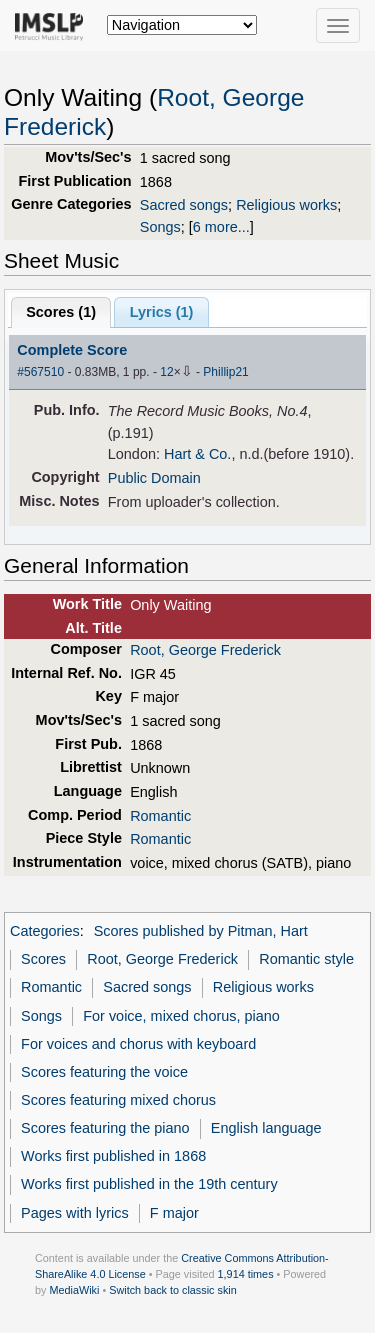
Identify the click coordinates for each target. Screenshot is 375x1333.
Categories (45, 931)
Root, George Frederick (205, 650)
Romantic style (306, 959)
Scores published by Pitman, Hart (201, 931)
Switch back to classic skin (173, 1290)
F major (174, 1213)
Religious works (286, 205)
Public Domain (154, 478)
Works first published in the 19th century (149, 1184)
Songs (160, 227)
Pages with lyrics (75, 1213)
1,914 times (246, 1274)
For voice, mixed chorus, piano (181, 1016)
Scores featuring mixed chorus (118, 1100)
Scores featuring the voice (104, 1072)
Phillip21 (225, 372)
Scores (43, 959)
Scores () (61, 312)
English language (266, 1128)
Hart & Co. (197, 454)
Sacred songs (184, 205)
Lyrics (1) (162, 312)
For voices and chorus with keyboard (138, 1044)
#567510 (40, 372)
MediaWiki (74, 1290)
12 (166, 372)
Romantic (160, 816)
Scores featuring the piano (105, 1128)
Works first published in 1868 (113, 1156)
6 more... (221, 227)
